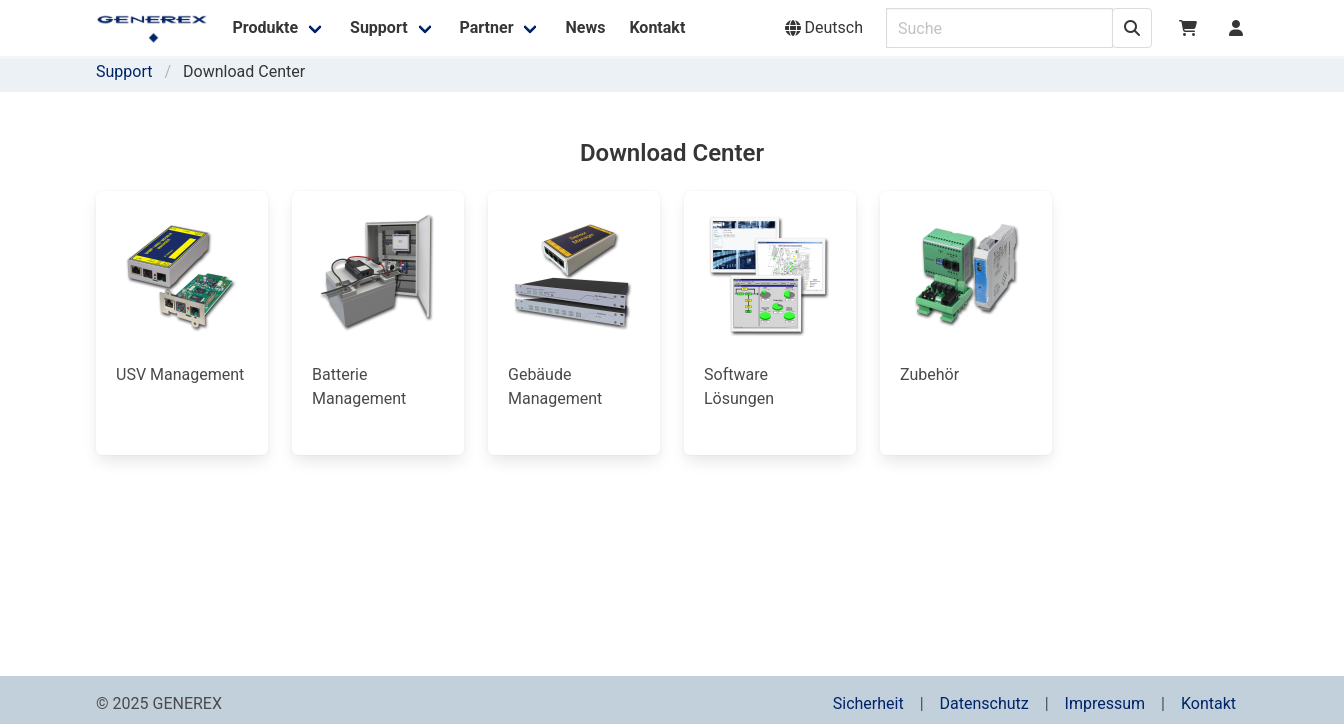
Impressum (1105, 703)
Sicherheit (868, 703)
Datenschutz (984, 703)
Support (124, 71)
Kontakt (1208, 703)
